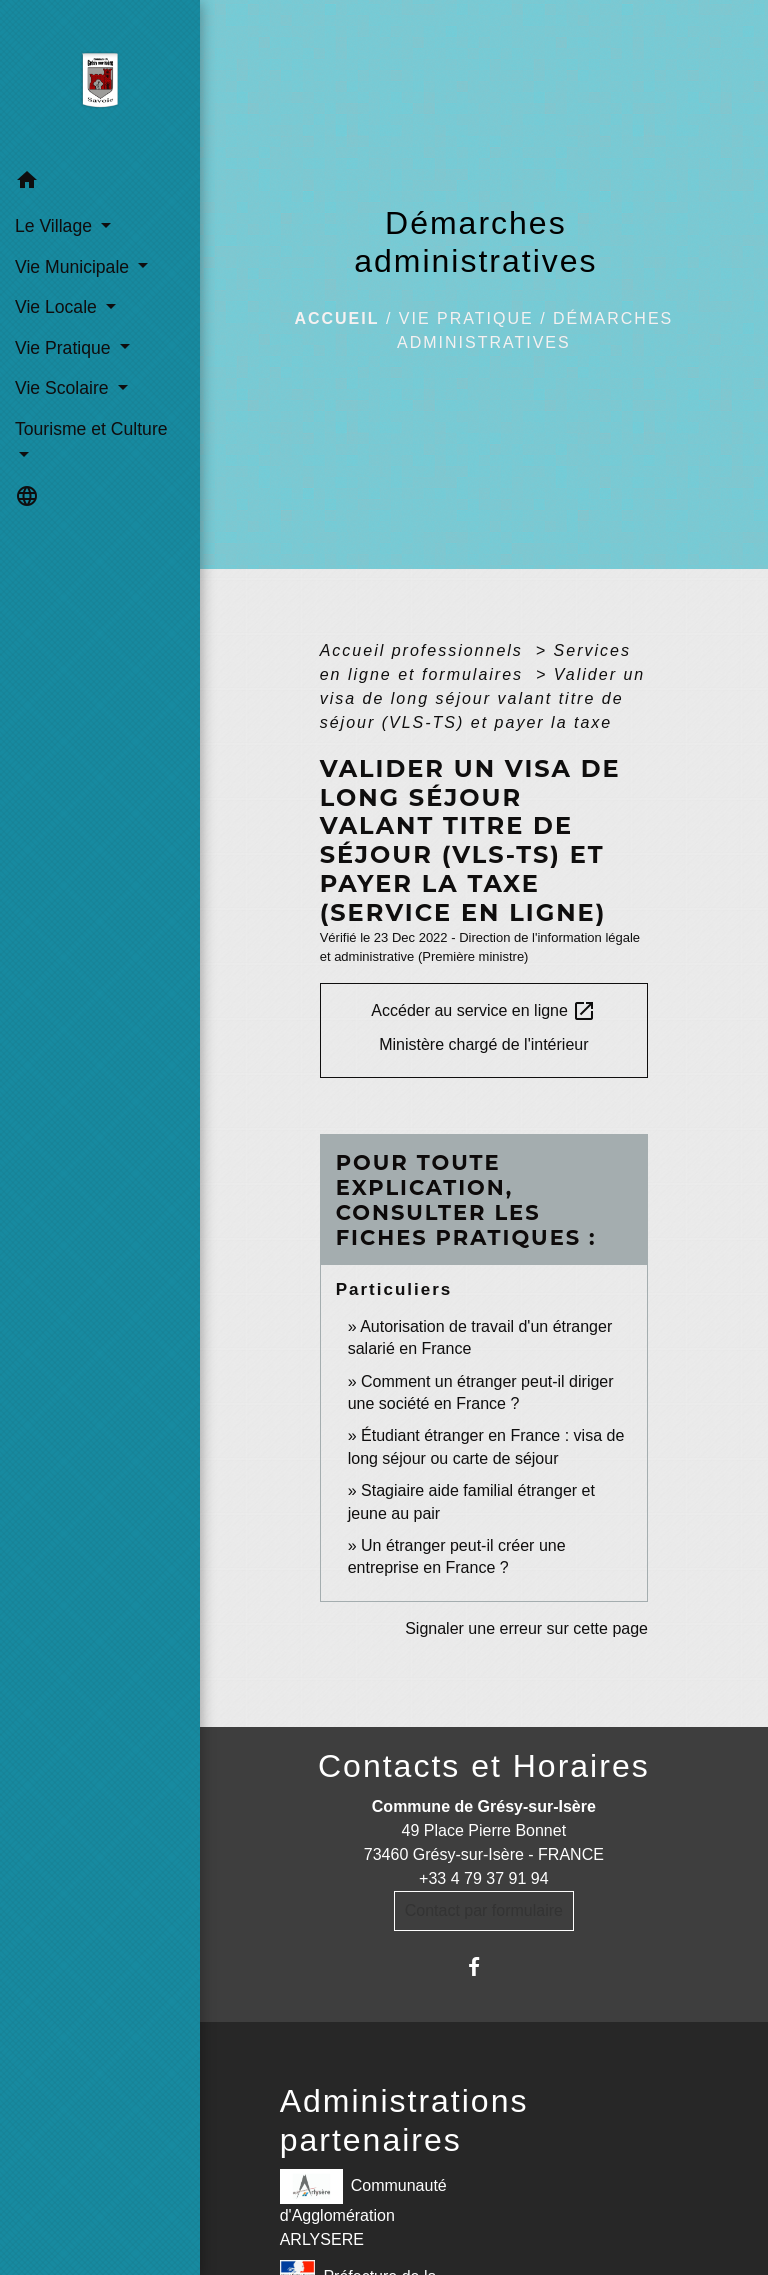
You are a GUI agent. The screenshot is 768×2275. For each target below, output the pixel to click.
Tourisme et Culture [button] (91, 429)
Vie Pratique (466, 318)
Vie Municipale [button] (74, 267)
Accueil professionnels (425, 650)
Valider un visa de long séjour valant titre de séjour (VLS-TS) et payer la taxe (483, 698)
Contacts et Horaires (484, 1766)
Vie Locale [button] (58, 307)
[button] (100, 183)
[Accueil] (99, 81)
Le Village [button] (56, 226)
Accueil (336, 318)
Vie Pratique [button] (65, 348)
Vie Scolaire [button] (64, 388)
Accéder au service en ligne (483, 1011)
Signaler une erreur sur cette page (526, 1628)
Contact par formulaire (484, 1910)
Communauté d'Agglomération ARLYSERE (363, 2208)
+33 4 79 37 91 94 (483, 1878)
